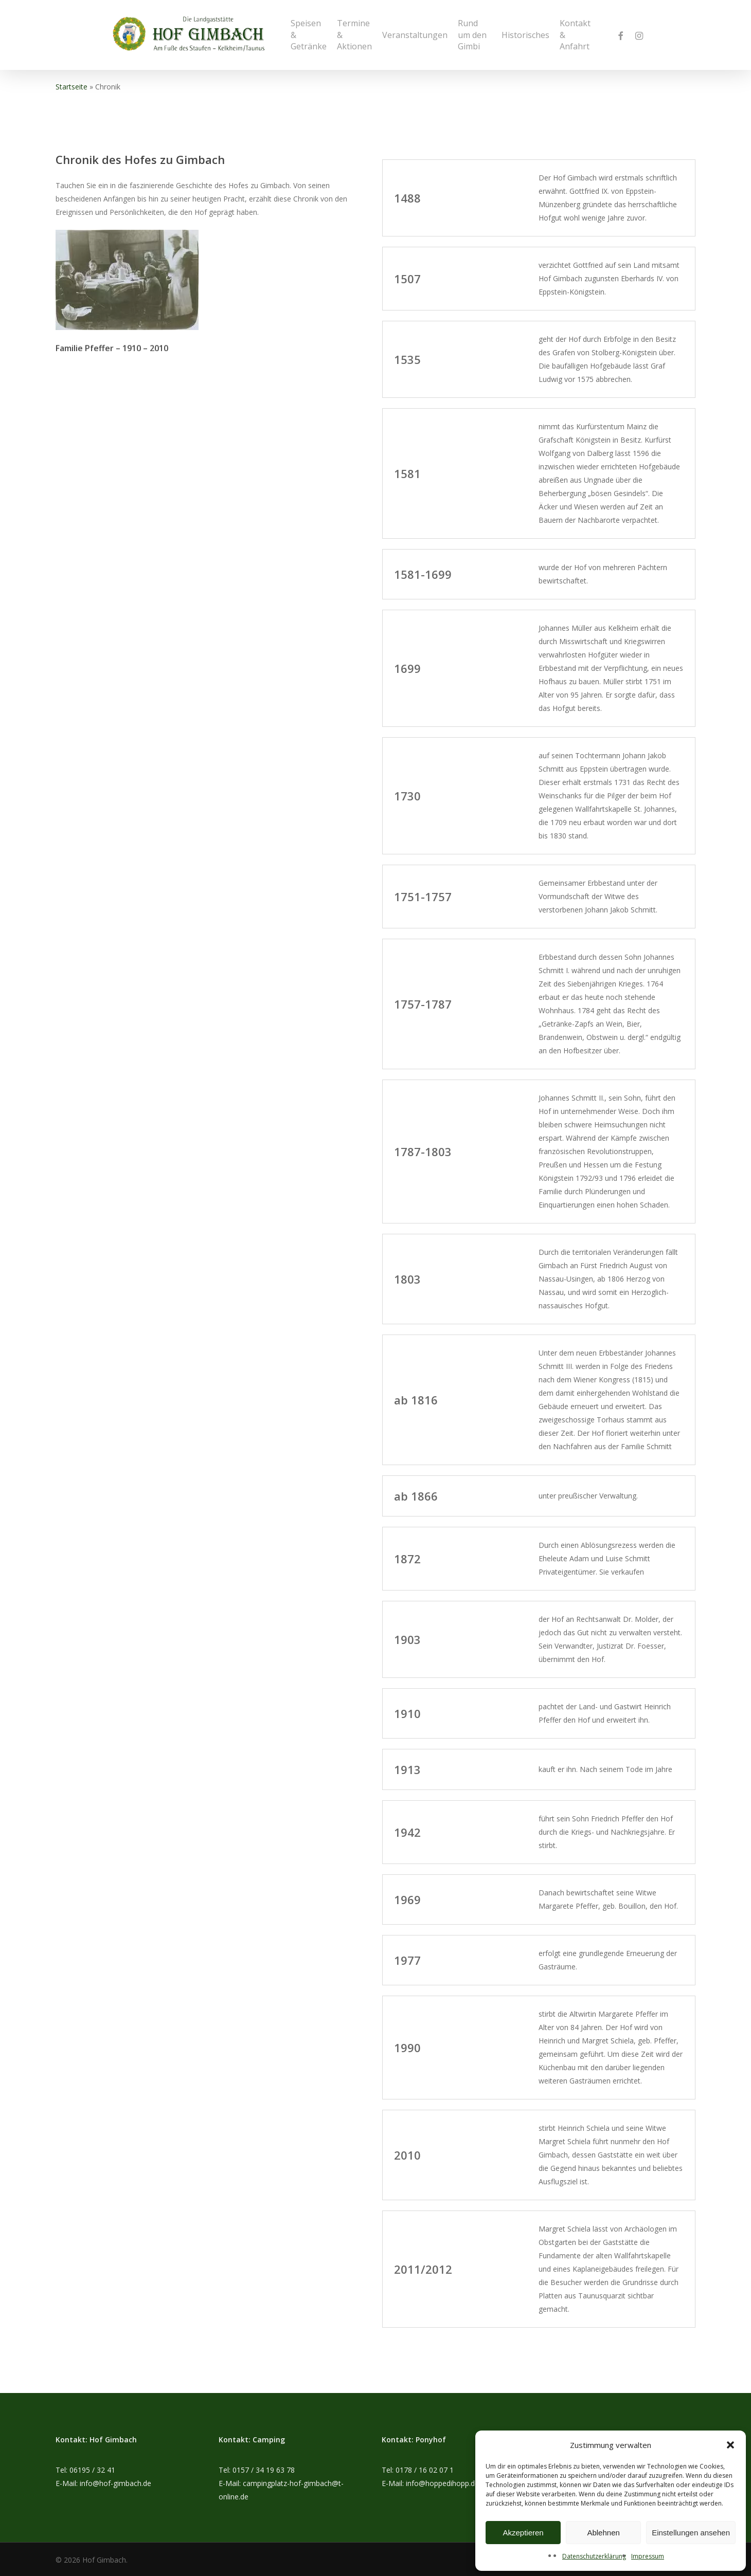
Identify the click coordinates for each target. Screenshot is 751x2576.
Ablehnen (603, 2532)
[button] (730, 2445)
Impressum (647, 2556)
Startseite (71, 87)
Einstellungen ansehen (691, 2532)
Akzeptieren (523, 2532)
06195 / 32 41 (92, 2470)
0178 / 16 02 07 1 (425, 2470)
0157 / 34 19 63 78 (264, 2470)
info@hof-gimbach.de (115, 2483)
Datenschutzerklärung (594, 2556)
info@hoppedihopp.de (442, 2483)
